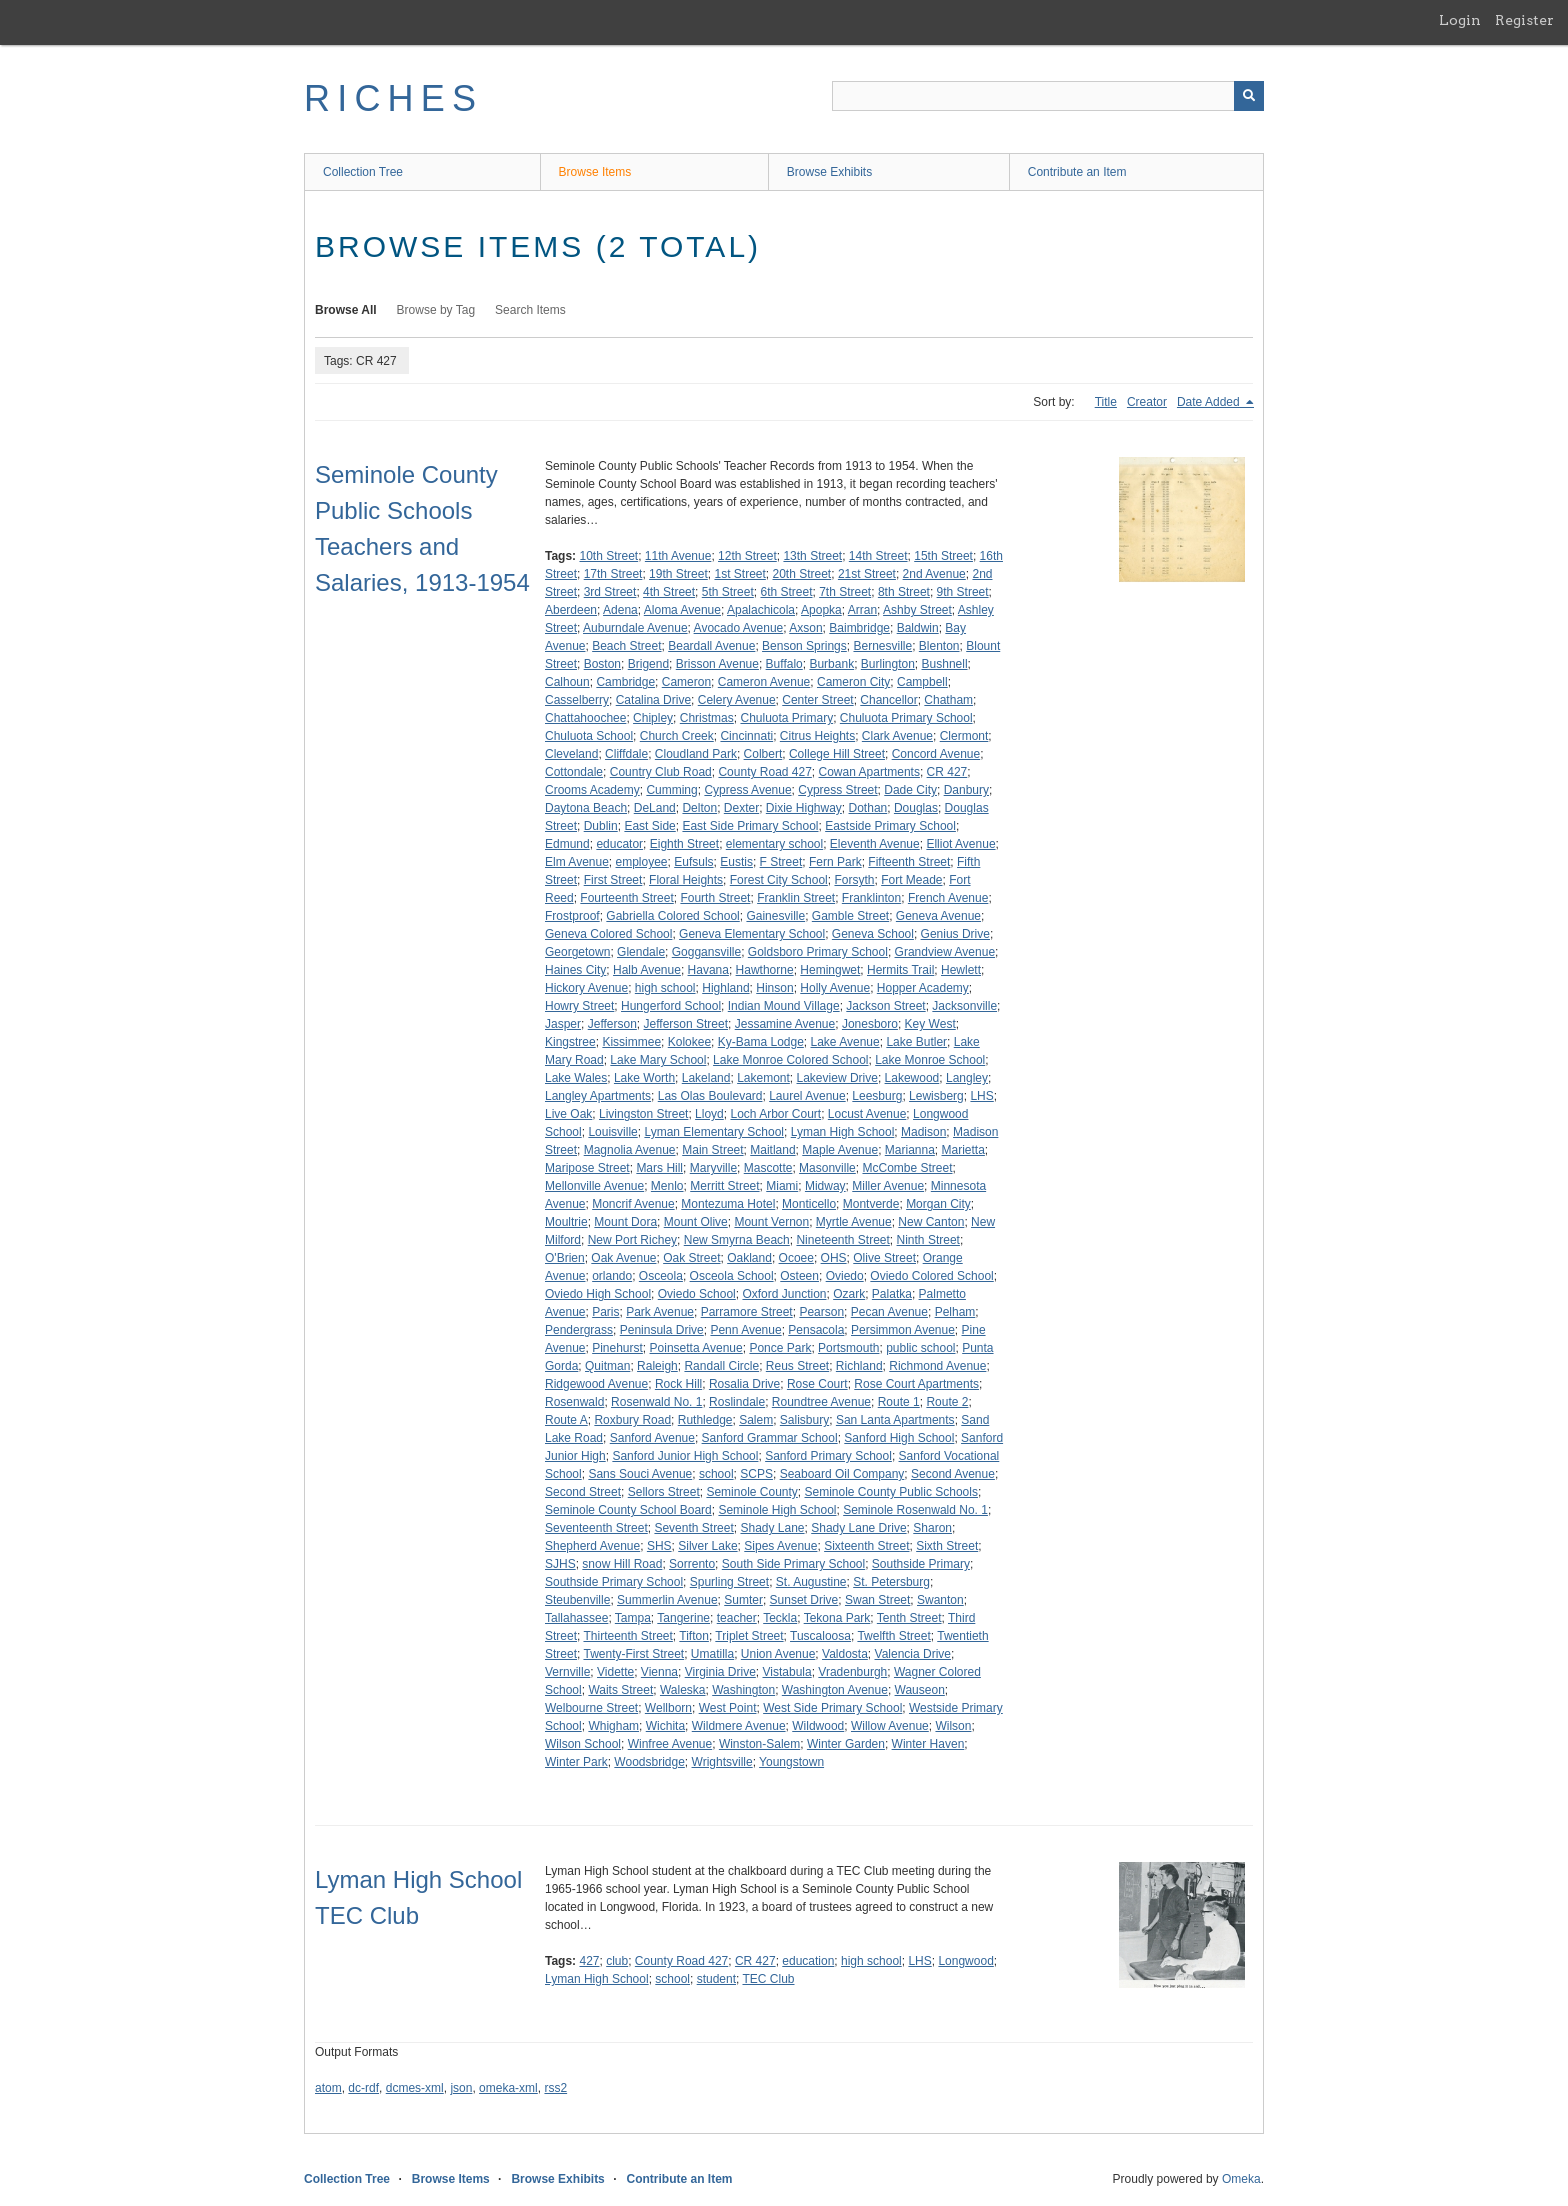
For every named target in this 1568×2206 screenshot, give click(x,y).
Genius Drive (955, 934)
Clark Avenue (897, 736)
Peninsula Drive (662, 1330)
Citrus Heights (817, 736)
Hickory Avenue (586, 988)
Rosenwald (574, 1402)
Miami (782, 1186)
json (461, 2088)
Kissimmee (631, 1042)
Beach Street (626, 646)
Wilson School (583, 1744)
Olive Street (884, 1258)
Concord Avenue (936, 754)
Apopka (821, 610)
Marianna (910, 1150)
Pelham (955, 1312)
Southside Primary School (614, 1582)
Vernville (567, 1672)
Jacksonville (964, 1006)
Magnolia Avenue (630, 1150)
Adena (620, 610)
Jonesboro (870, 1024)
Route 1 (899, 1402)
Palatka (892, 1294)
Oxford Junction (784, 1294)
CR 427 (947, 772)
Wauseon (920, 1690)
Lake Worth (644, 1078)
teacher (737, 1618)
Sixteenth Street (866, 1546)
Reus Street (797, 1366)
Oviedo (845, 1276)
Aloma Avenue (682, 610)
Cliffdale (626, 754)
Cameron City (853, 682)
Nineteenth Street (842, 1240)
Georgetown (577, 952)
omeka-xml (508, 2088)
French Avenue (948, 898)
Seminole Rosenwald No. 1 (915, 1510)
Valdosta (845, 1654)
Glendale (641, 952)
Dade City (910, 790)
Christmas (707, 718)
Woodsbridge (649, 1762)
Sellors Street (664, 1492)
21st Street (867, 574)
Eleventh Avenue (875, 844)
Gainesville (775, 916)
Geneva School (873, 934)
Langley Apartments (598, 1096)
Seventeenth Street (596, 1528)
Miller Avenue (888, 1186)
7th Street (845, 592)
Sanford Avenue (652, 1438)
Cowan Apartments (869, 772)
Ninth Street (928, 1240)
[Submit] (1249, 96)
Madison (923, 1132)
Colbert (763, 754)
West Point (728, 1708)
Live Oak (568, 1114)
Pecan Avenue (889, 1312)
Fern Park (835, 862)
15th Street (943, 556)
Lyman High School (843, 1132)
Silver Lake (707, 1546)
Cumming (671, 790)
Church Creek (677, 736)
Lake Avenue (845, 1042)
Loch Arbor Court (775, 1114)
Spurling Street (729, 1582)
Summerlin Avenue (667, 1600)
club (617, 1961)
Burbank (831, 664)
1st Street (739, 574)
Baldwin (918, 628)
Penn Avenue (745, 1330)
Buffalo (784, 664)
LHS (981, 1096)
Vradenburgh (852, 1672)
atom (328, 2088)
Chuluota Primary (786, 718)
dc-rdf (363, 2088)
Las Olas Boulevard (710, 1096)
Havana (708, 970)
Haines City (575, 970)
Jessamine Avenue (785, 1024)
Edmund (567, 844)
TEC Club (768, 1979)
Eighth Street (684, 844)
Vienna (659, 1672)
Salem (756, 1420)
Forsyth (854, 880)
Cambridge (625, 682)
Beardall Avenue (711, 646)
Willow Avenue (890, 1726)
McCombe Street (907, 1168)
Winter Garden (846, 1744)
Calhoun (567, 682)
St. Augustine (811, 1582)
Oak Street (691, 1258)
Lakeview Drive (837, 1078)
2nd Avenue (934, 574)
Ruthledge (705, 1420)
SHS (659, 1546)
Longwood (965, 1961)
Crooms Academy (592, 790)
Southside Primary (921, 1564)
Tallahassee (576, 1618)
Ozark (849, 1294)
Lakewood (912, 1078)
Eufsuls (693, 862)
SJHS (560, 1564)
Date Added (1210, 402)
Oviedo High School (598, 1294)
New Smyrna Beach (737, 1240)
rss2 (555, 2088)
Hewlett (961, 970)
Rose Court (817, 1384)
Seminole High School (777, 1510)
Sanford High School (899, 1438)
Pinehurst (617, 1348)
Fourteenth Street (626, 898)
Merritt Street (724, 1186)
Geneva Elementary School (752, 934)
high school (665, 988)
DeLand (655, 808)
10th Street (608, 556)
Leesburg (877, 1096)
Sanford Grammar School (770, 1438)
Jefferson (612, 1024)
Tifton (694, 1636)
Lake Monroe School (930, 1060)
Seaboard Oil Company (842, 1474)
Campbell (922, 682)
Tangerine (683, 1618)
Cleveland (571, 754)
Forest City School (779, 880)
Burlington (888, 664)
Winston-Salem (759, 1744)
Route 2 (947, 1402)
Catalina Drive (653, 700)
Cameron (686, 682)
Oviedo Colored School (931, 1276)
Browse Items (595, 172)
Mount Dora (625, 1222)
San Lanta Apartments (895, 1420)
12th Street (747, 556)
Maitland (772, 1150)
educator (619, 844)
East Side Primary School (750, 826)
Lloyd (709, 1114)
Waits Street (620, 1690)
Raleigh (657, 1366)
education (808, 1961)
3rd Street (610, 592)
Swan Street (877, 1600)
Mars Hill (659, 1168)
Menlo (667, 1186)
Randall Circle (721, 1366)
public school (920, 1348)
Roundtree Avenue (821, 1402)
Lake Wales (576, 1078)
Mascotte (768, 1168)
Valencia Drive (913, 1654)
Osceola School (732, 1276)
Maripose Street (587, 1168)
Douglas (916, 808)
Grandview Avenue (945, 952)
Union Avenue (778, 1654)
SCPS (756, 1474)
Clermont (964, 736)
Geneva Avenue (938, 916)
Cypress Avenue (747, 790)
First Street (613, 880)
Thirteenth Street (627, 1636)
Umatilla (712, 1654)
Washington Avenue (835, 1690)
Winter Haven (928, 1744)
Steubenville (577, 1600)
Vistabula (787, 1672)
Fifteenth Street (909, 862)
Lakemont (763, 1078)
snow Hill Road (622, 1564)
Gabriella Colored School (672, 916)
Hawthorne (765, 970)
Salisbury (804, 1420)
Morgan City (938, 1204)
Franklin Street (796, 898)
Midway (825, 1186)
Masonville (827, 1168)
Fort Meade (911, 880)
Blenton (939, 646)
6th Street (786, 592)
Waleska (683, 1690)
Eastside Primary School (890, 826)
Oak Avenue (623, 1258)
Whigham (613, 1726)
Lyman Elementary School (714, 1132)
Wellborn (668, 1708)
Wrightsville (722, 1762)
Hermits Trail (900, 970)
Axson (805, 628)
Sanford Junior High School (685, 1456)
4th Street (669, 592)
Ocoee (796, 1258)
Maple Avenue (840, 1150)
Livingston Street (643, 1114)
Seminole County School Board (628, 1510)
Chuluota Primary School (906, 718)
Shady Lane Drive (858, 1528)
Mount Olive (696, 1222)
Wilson (953, 1726)
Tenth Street (909, 1618)
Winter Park (576, 1762)
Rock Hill (678, 1384)
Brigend (648, 664)
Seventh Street (693, 1528)
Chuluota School (589, 736)
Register (1524, 20)
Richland (859, 1366)
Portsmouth (848, 1348)
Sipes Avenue (780, 1546)
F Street (781, 862)
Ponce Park (780, 1348)
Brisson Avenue (717, 664)
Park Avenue (660, 1312)
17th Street (613, 574)
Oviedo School (697, 1294)
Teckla (780, 1618)
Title (1106, 402)
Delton (699, 808)
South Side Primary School (793, 1564)
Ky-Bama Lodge (761, 1042)
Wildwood (818, 1726)
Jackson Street (885, 1006)
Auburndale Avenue (635, 628)
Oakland (749, 1258)
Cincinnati (746, 736)
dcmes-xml (415, 2088)
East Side (649, 826)
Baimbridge (859, 628)
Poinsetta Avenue (696, 1348)
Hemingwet (830, 970)
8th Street (904, 592)
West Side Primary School (832, 1708)
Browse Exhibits (829, 172)
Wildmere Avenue (739, 1726)
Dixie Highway (804, 808)
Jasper (563, 1024)
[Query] (1048, 96)
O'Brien (565, 1258)
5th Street (728, 592)
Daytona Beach (586, 808)
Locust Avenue (867, 1114)
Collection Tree (363, 172)
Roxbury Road (632, 1420)
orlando (612, 1276)
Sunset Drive (804, 1600)
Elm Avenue (577, 862)
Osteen (799, 1276)
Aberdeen (571, 610)
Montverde (871, 1204)
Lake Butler (916, 1042)
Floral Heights (686, 880)
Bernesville (882, 646)
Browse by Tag (436, 310)
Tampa (633, 1618)
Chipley (653, 718)
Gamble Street (850, 916)
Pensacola (816, 1330)
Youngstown (791, 1762)
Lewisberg (936, 1096)
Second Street (583, 1492)
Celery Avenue (737, 700)
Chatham (948, 700)
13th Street (812, 556)
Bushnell (945, 664)
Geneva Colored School (608, 934)
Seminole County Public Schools (891, 1492)
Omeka (1241, 2179)
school (716, 1474)
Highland (725, 988)
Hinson (774, 988)
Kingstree (570, 1042)
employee (642, 862)
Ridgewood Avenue (596, 1384)
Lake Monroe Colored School (790, 1060)
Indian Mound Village (784, 1006)
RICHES (393, 98)
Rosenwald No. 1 (656, 1402)
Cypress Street (837, 790)
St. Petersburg (891, 1582)
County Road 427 (764, 772)
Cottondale (574, 772)
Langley (967, 1078)
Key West (930, 1024)
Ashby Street (917, 610)
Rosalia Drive (744, 1384)
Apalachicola (761, 610)
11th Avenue (678, 556)
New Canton (931, 1222)
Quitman (607, 1366)
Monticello (809, 1204)
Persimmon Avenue (903, 1330)
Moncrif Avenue (633, 1204)
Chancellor (888, 700)
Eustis (736, 862)
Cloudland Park (696, 754)
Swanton (940, 1600)
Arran (862, 610)
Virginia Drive (720, 1672)
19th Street (678, 574)
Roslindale (737, 1402)
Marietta (963, 1150)
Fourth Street (715, 898)
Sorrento (692, 1564)
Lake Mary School (658, 1060)
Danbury (966, 790)
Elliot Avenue (960, 844)
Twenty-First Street (633, 1654)
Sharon (932, 1528)
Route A (566, 1420)
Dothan (868, 808)
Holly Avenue (835, 988)
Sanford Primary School (828, 1456)
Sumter (743, 1600)
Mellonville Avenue (594, 1186)
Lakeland (706, 1078)
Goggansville (706, 952)
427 (589, 1961)
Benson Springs (804, 646)
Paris (605, 1312)
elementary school (774, 844)
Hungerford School (671, 1006)
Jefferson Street (686, 1024)
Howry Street (579, 1006)
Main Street (712, 1150)
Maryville (713, 1168)
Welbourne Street (591, 1708)
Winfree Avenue (670, 1744)
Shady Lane (772, 1528)
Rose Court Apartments (916, 1384)
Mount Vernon (771, 1222)
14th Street (878, 556)
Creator (1147, 402)
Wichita (665, 1726)
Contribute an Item (1077, 172)
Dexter (741, 808)
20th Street (802, 574)
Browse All (346, 310)
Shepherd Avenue (592, 1546)
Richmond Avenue (937, 1366)
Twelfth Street (893, 1636)
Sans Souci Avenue (640, 1474)
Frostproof (572, 916)
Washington (743, 1690)
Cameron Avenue (764, 682)
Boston (602, 664)
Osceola (661, 1276)
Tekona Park (837, 1618)
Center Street (817, 700)
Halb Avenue (647, 970)
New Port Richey (632, 1240)
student (716, 1979)
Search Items (530, 310)
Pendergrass (579, 1330)
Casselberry (577, 700)
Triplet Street (749, 1636)
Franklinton (871, 898)
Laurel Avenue (807, 1096)
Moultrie (566, 1222)
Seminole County (751, 1492)
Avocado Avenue (739, 628)
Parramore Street (747, 1312)
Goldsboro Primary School (818, 952)
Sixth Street (947, 1546)
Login (1460, 20)
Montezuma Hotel (728, 1204)
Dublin (601, 826)
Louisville (612, 1132)
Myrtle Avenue (854, 1222)
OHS (834, 1258)
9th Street (963, 592)
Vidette (615, 1672)
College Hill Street (837, 754)
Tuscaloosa (820, 1636)
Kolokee (689, 1042)
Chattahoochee (585, 718)
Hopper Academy (923, 988)
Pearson (821, 1312)
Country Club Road (661, 772)
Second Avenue (953, 1474)
